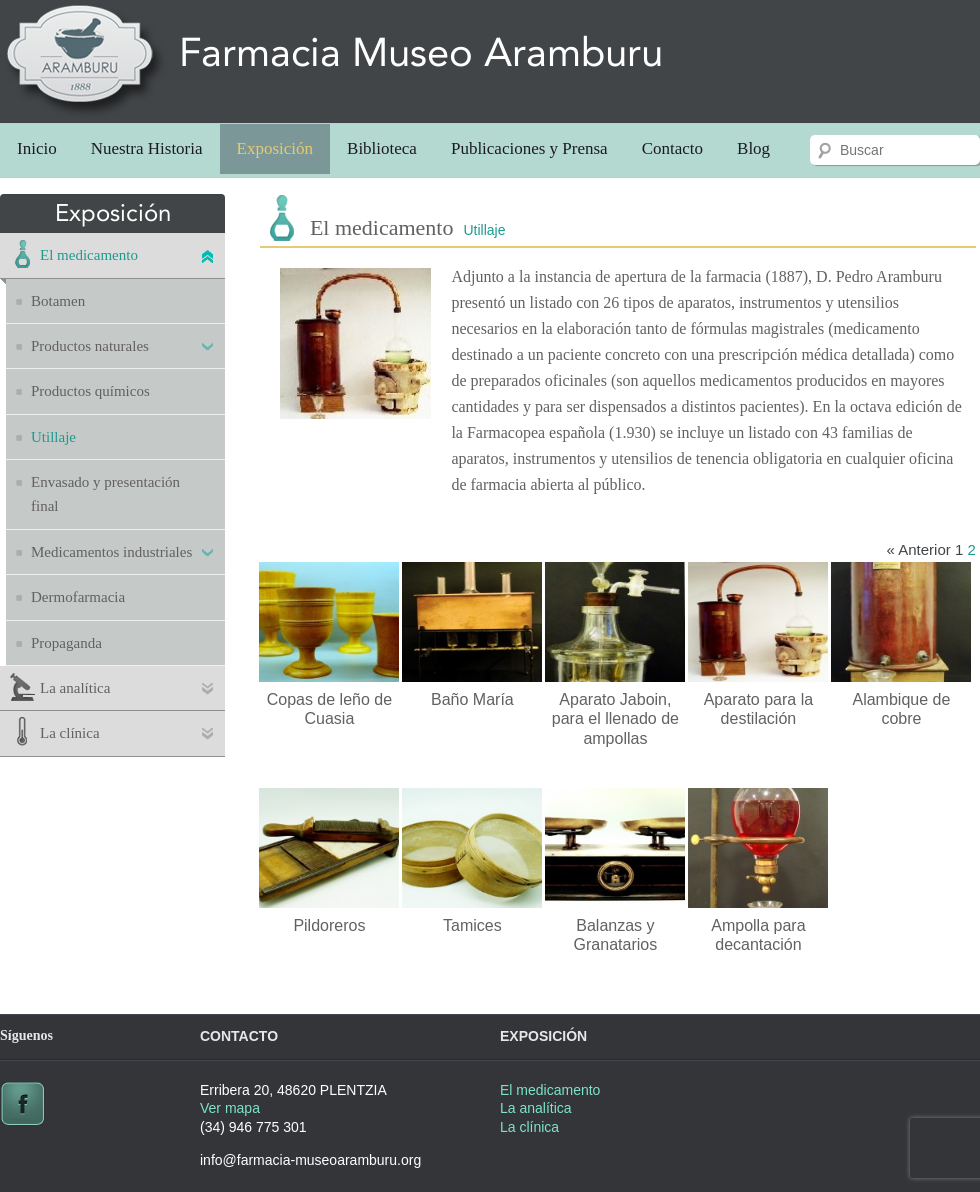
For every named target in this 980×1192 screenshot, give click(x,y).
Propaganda (66, 643)
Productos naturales (90, 346)
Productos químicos (90, 391)
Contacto (672, 148)
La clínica (70, 733)
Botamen (58, 301)
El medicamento (89, 255)
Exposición (275, 148)
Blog (753, 148)
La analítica (75, 688)
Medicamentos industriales (111, 552)
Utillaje (53, 437)
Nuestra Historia (147, 148)
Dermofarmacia (78, 597)
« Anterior (919, 549)
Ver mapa (230, 1108)
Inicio (37, 148)
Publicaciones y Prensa (529, 148)
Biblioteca (382, 148)
